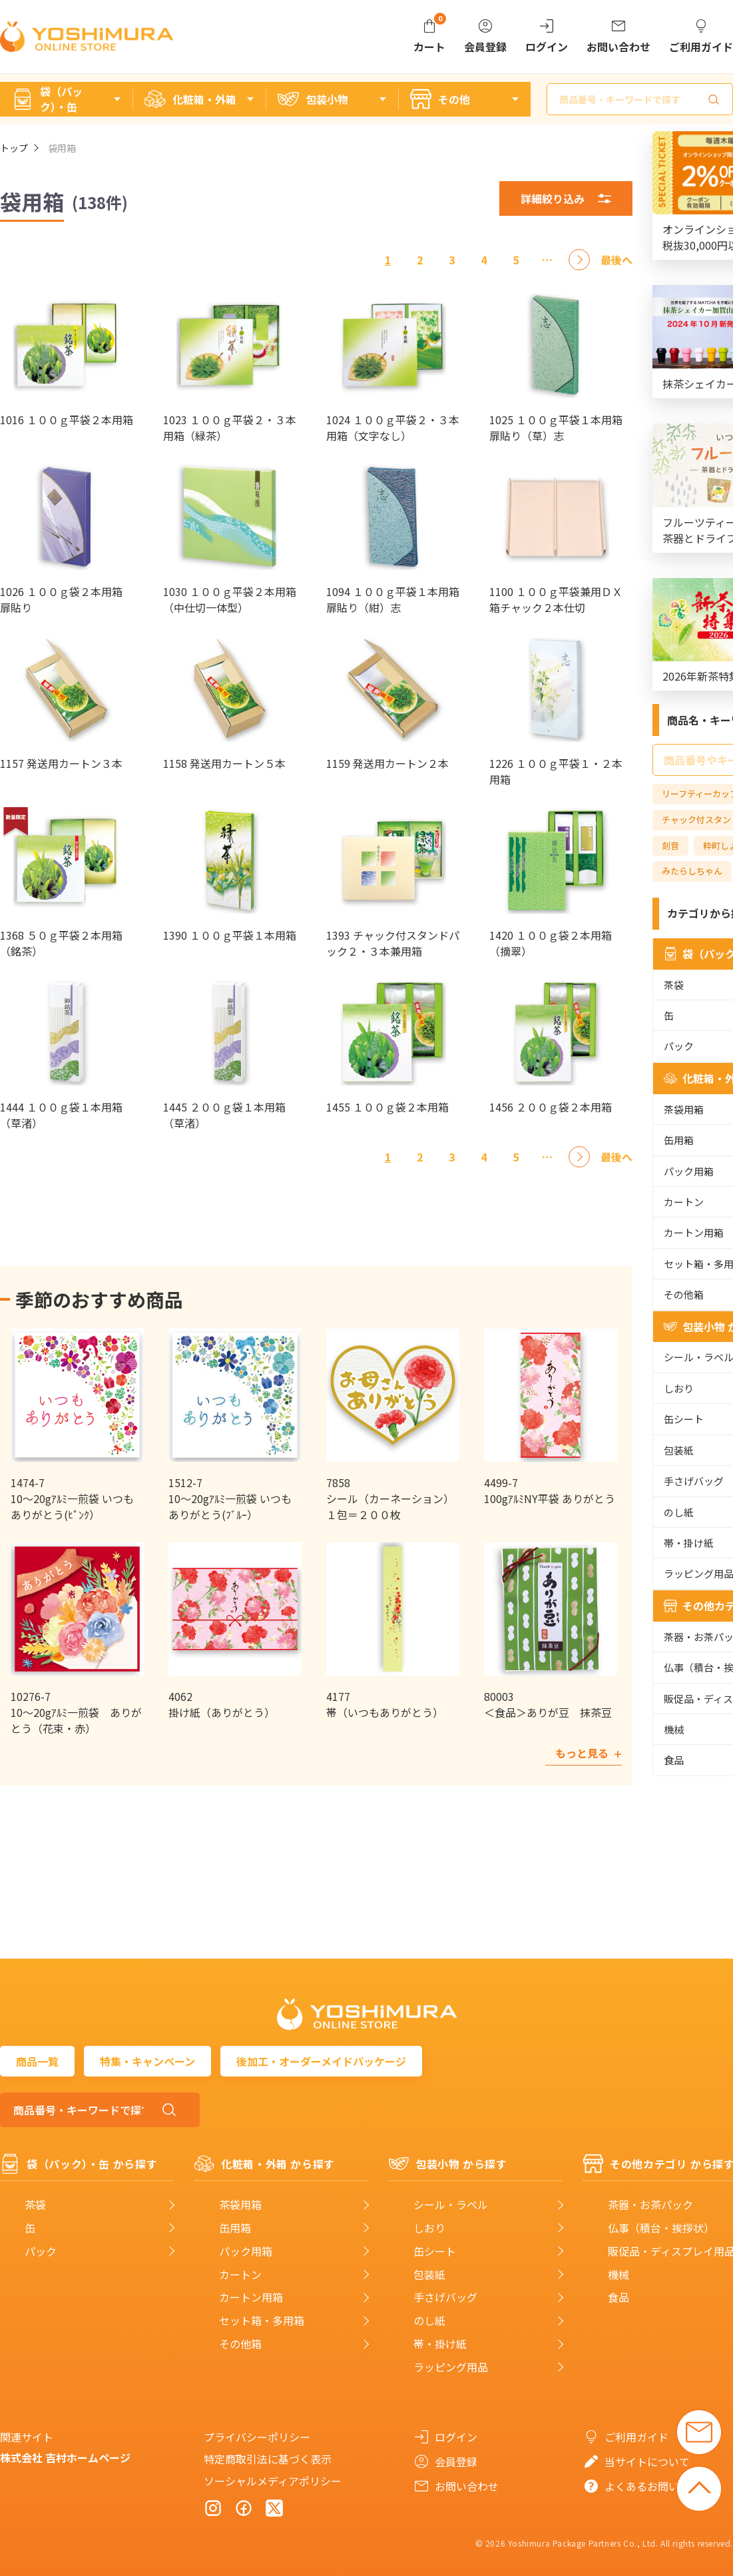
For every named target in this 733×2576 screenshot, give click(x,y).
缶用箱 (235, 2228)
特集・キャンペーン (147, 2061)
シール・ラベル (450, 2204)
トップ (14, 148)
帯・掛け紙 (440, 2344)
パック (41, 2251)
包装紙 (429, 2274)
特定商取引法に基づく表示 (268, 2459)
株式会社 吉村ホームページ (65, 2457)
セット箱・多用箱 (261, 2320)
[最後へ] (616, 260)
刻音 (670, 845)
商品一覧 (37, 2061)
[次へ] (579, 259)
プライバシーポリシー (257, 2437)
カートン (240, 2274)
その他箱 (240, 2344)
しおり (429, 2228)
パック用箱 (245, 2251)
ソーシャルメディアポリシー (273, 2481)
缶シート (434, 2251)
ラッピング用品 (450, 2367)
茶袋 (35, 2204)
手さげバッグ (445, 2297)
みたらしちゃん (692, 870)
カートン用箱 (251, 2297)
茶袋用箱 (240, 2204)
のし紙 (429, 2320)
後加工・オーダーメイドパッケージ (321, 2061)
